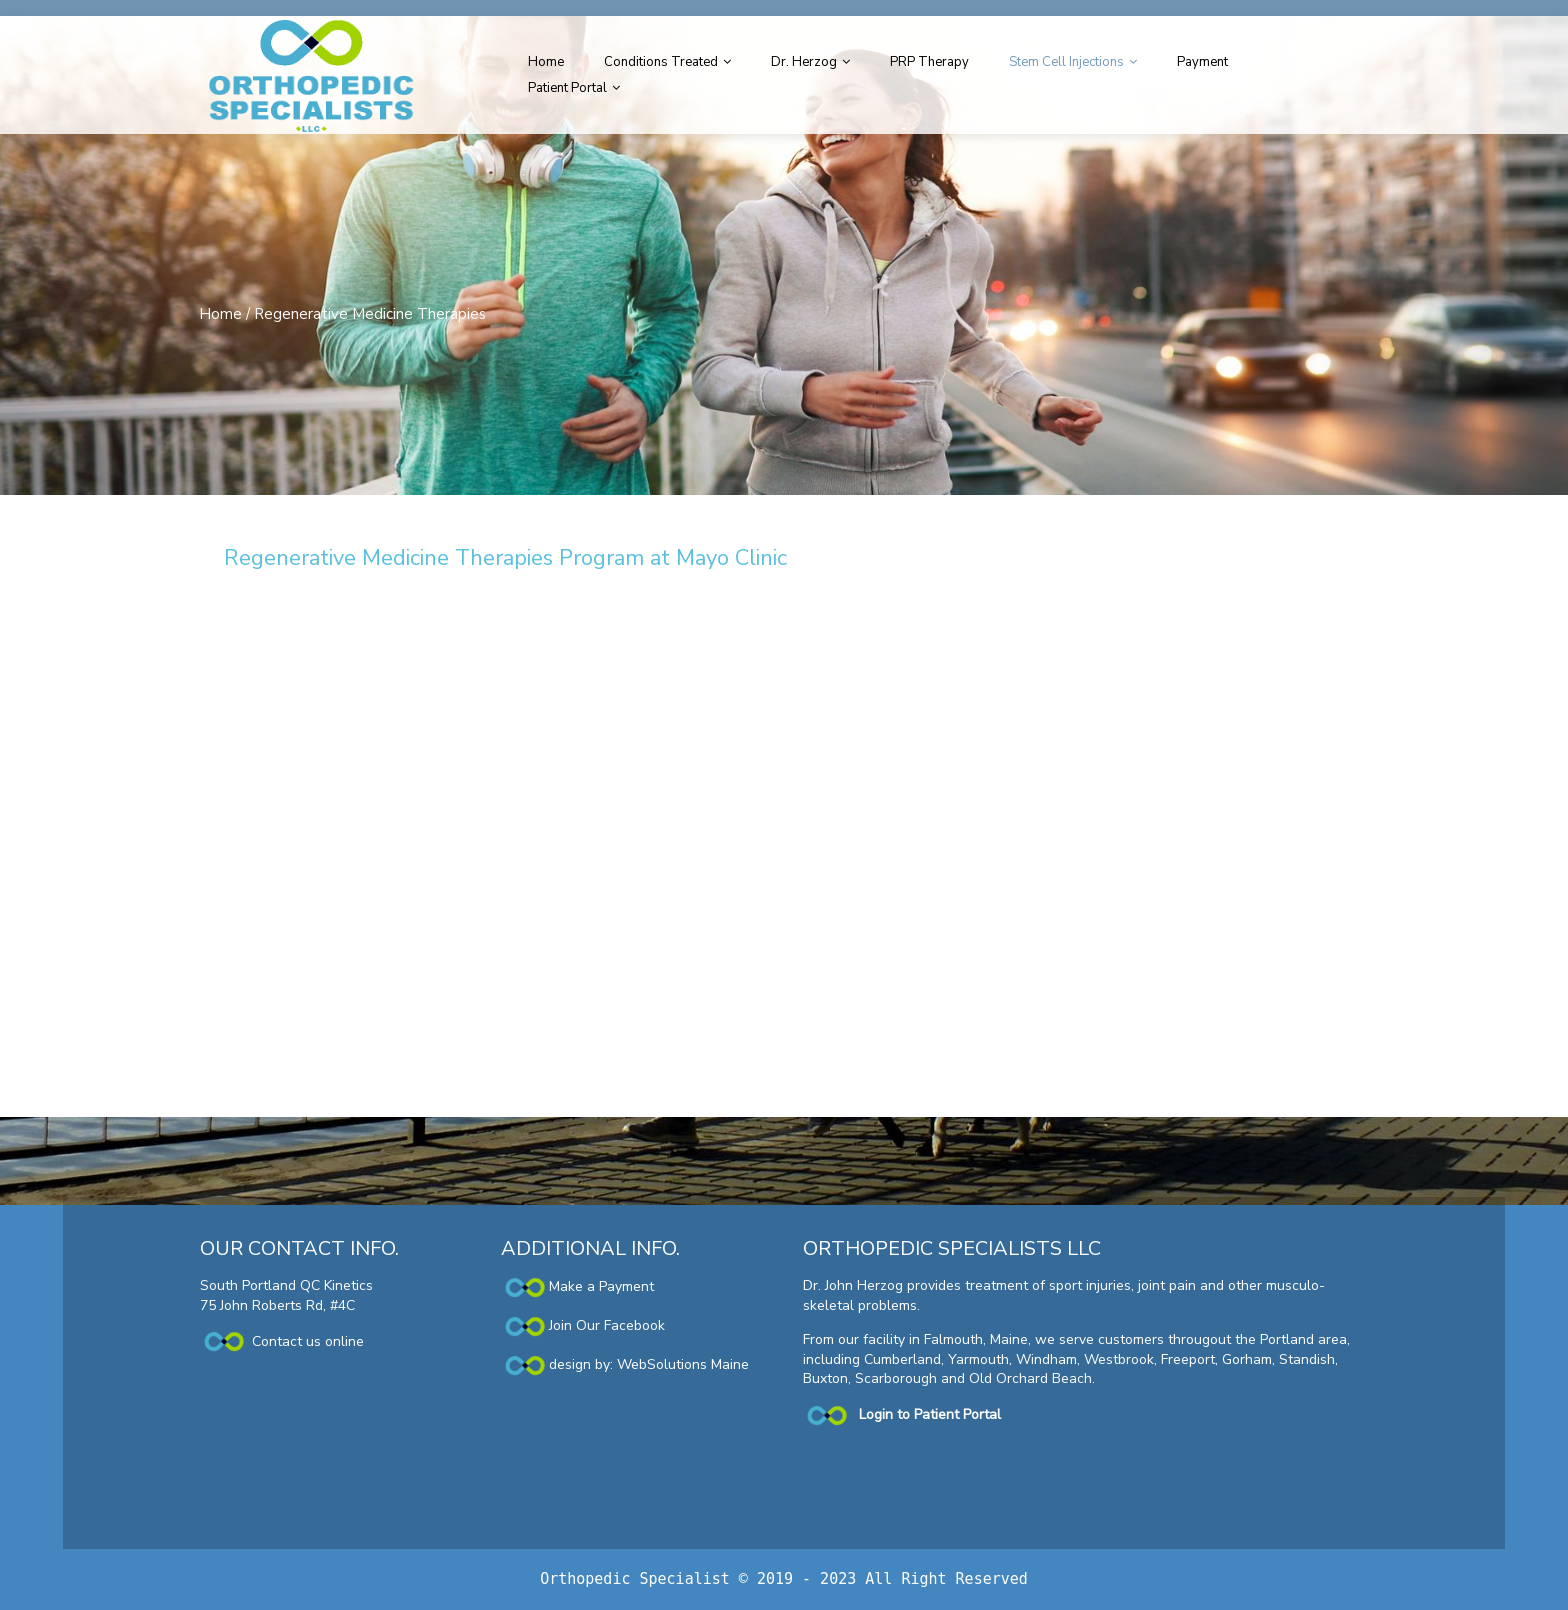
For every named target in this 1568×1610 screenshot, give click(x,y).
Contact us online (282, 1341)
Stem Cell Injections (1066, 62)
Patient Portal (567, 88)
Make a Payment (577, 1286)
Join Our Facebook (607, 1325)
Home (546, 62)
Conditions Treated (661, 62)
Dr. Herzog (804, 62)
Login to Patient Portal (930, 1414)
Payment (1202, 62)
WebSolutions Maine (683, 1364)
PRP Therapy (929, 62)
